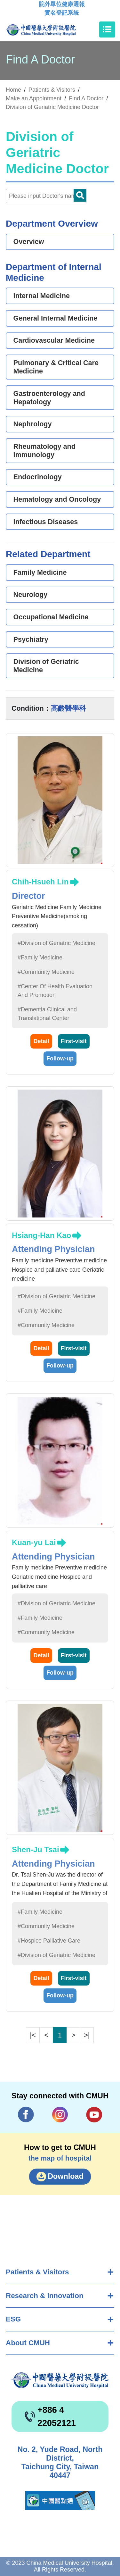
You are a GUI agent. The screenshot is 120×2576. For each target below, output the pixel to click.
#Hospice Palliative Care (49, 1940)
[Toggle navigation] (107, 29)
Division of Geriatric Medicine (46, 665)
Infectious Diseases (45, 522)
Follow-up (60, 1058)
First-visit (74, 1041)
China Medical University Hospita (60, 2380)
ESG (13, 2319)
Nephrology (32, 424)
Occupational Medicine (51, 617)
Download (66, 2176)
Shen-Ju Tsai (35, 1849)
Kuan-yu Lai (34, 1542)
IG (60, 2114)
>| (87, 2035)
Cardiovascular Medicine (54, 340)
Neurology (30, 594)
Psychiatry (30, 639)
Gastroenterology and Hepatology (49, 397)
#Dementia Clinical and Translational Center (47, 1013)
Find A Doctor (86, 98)
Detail (41, 1041)
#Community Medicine (46, 972)
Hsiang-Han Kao (41, 1235)
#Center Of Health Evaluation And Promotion (55, 990)
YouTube (94, 2114)
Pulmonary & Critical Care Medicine (56, 367)
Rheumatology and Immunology (44, 450)
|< (33, 2035)
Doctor (80, 195)
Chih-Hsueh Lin (40, 881)
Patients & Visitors (37, 2272)
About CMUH (28, 2343)
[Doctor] (46, 196)
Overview (28, 242)
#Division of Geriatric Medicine (56, 943)
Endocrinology (37, 477)
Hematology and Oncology (57, 499)
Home (13, 90)
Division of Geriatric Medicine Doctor (52, 107)
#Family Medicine (40, 957)
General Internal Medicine (55, 318)
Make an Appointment (33, 98)
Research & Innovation (45, 2296)
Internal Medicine (41, 296)
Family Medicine (40, 572)
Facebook (26, 2114)
